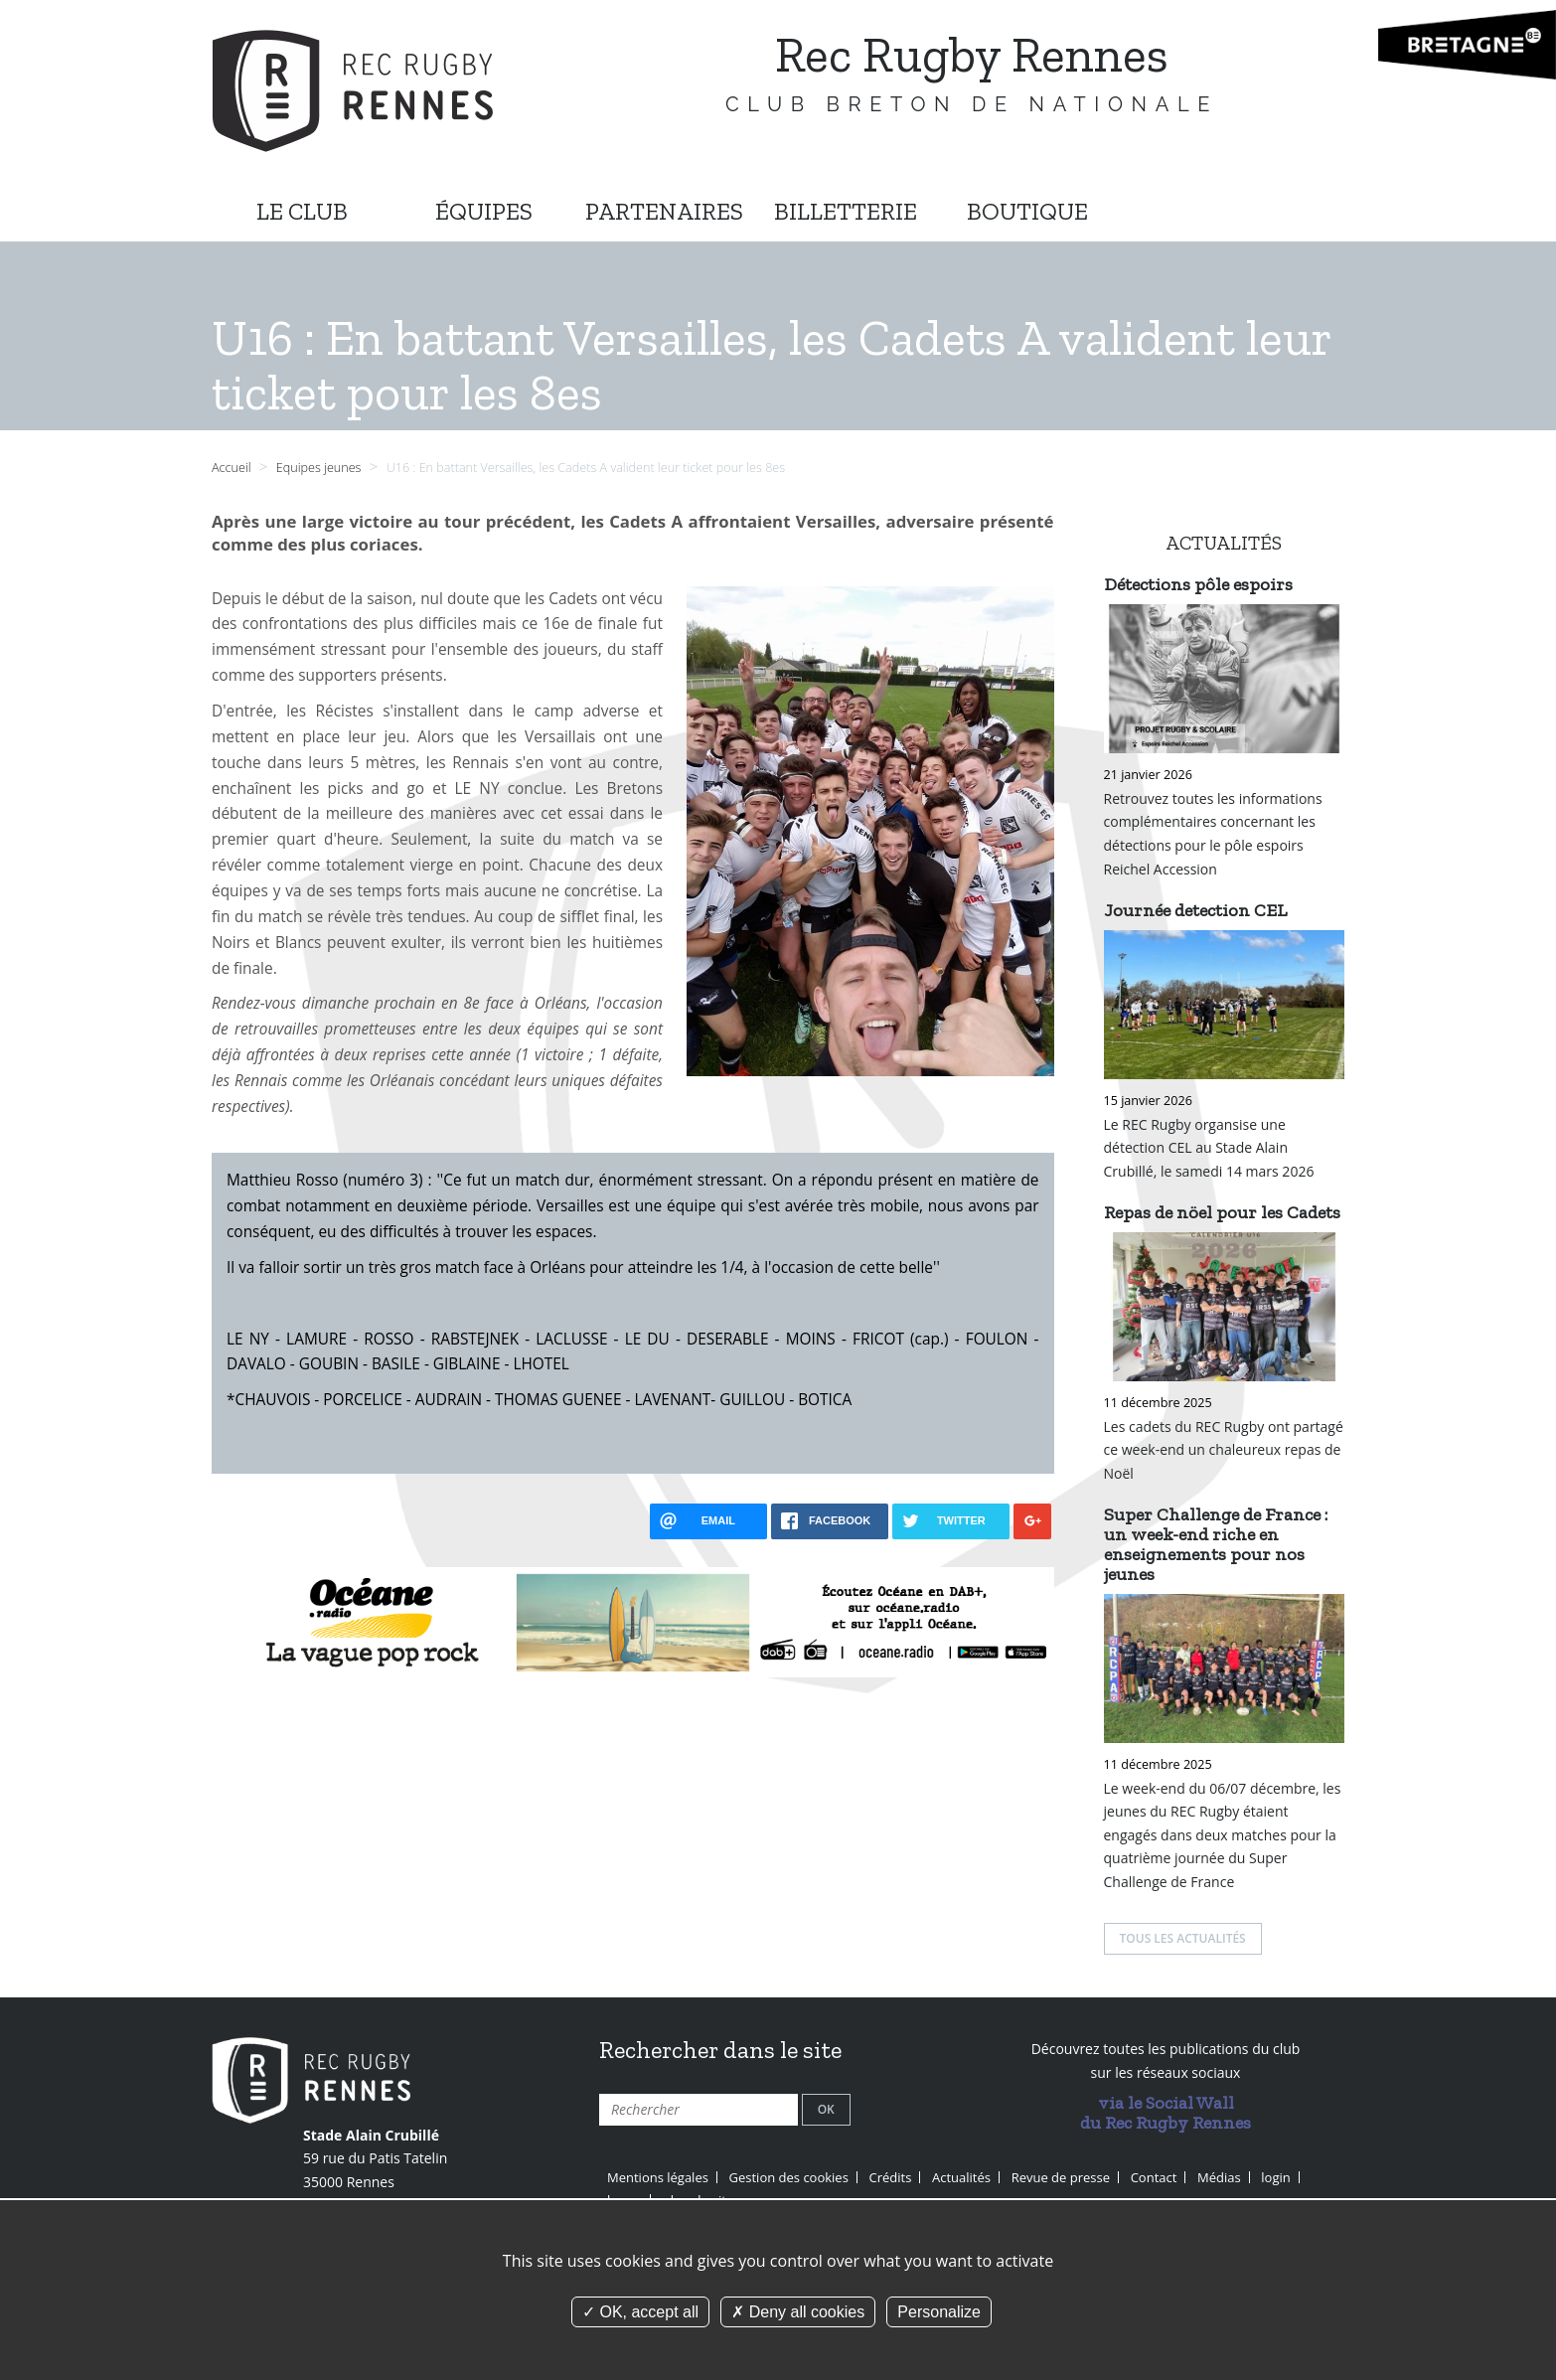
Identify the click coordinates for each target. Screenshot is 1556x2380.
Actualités (961, 2177)
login (1275, 2177)
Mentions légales (657, 2177)
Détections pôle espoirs (1198, 584)
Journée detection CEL (1195, 910)
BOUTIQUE (1027, 211)
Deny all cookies (797, 2311)
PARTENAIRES (664, 211)
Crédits (890, 2177)
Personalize (939, 2311)
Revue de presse (1060, 2177)
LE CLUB (302, 211)
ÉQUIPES (484, 211)
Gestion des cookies (789, 2177)
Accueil (231, 467)
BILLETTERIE (845, 211)
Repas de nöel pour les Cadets (1222, 1212)
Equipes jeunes (320, 467)
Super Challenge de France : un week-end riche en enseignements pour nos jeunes (1215, 1544)
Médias (1219, 2177)
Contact (1154, 2177)
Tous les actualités (1183, 1938)
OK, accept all (640, 2311)
